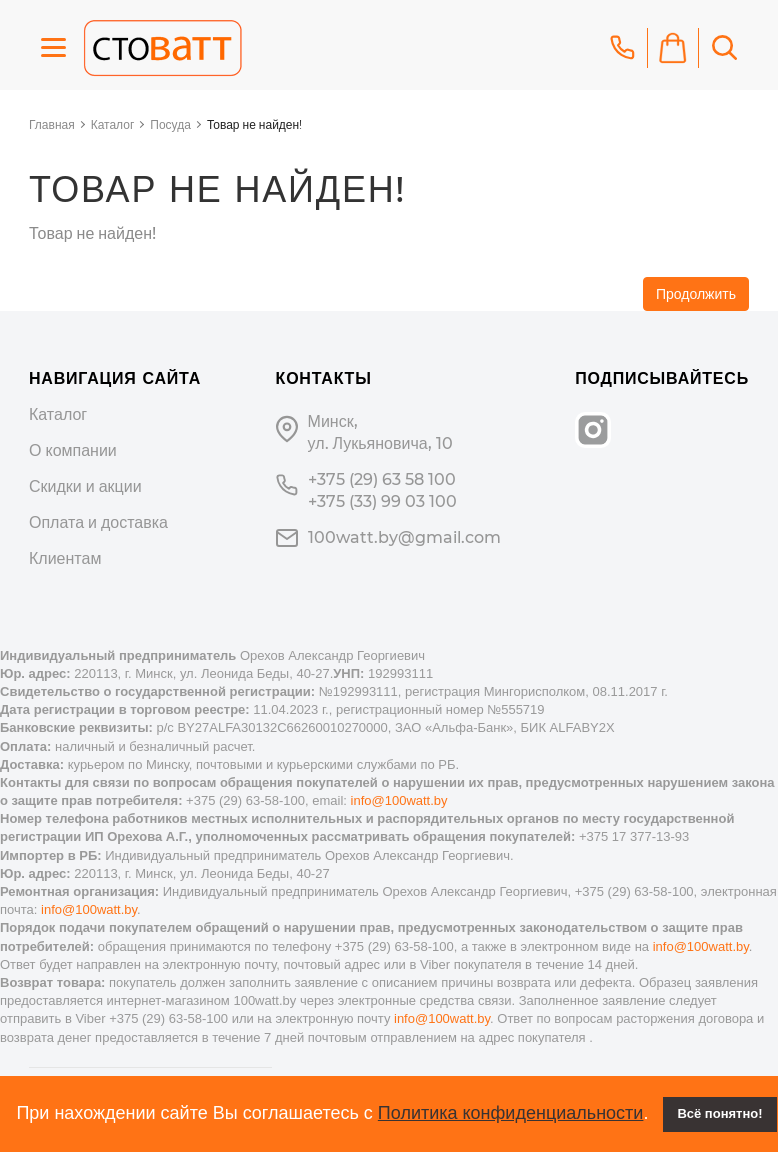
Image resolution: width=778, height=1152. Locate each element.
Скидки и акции (85, 486)
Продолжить (696, 294)
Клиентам (65, 558)
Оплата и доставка (98, 522)
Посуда (170, 124)
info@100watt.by (399, 800)
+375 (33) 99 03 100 (382, 501)
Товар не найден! (254, 124)
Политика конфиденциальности (511, 1113)
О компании (73, 450)
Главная (52, 124)
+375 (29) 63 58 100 (382, 479)
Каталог (113, 124)
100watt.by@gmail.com (404, 537)
